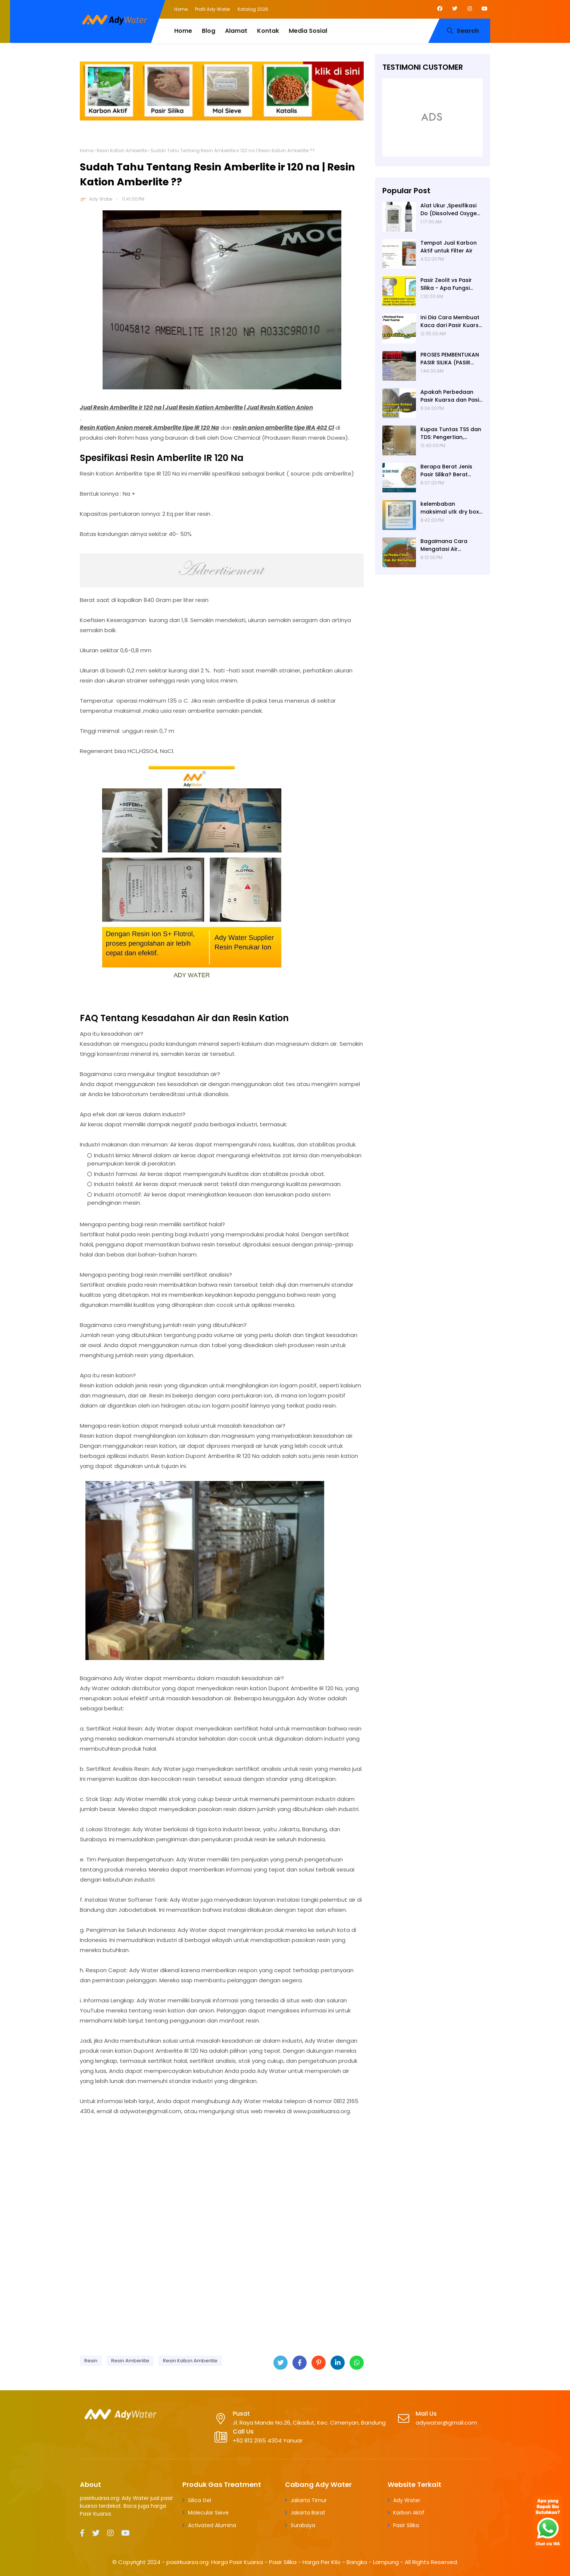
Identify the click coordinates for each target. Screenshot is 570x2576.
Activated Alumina (212, 2525)
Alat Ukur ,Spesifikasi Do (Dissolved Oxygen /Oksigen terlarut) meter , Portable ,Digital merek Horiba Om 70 (450, 209)
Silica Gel (199, 2500)
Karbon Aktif (409, 2512)
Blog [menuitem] (208, 30)
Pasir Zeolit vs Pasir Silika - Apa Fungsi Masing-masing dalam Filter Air (451, 284)
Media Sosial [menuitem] (308, 30)
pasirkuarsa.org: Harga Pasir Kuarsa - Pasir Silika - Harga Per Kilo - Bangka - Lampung (282, 2562)
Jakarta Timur (309, 2500)
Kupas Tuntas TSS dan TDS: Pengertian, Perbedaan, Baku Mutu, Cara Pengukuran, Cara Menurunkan (451, 433)
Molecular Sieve (208, 2512)
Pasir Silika (406, 2525)
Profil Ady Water (212, 9)
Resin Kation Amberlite (122, 150)
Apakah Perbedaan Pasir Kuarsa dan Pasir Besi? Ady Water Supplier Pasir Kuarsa (450, 396)
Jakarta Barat (308, 2512)
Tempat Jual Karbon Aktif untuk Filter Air (448, 246)
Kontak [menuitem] (268, 30)
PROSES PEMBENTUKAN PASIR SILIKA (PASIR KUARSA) (449, 359)
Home (181, 9)
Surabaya (303, 2525)
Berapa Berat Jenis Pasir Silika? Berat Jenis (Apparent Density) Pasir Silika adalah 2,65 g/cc (446, 471)
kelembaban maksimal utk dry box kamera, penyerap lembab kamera (449, 508)
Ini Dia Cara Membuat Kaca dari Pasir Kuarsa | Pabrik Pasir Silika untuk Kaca (451, 321)
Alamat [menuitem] (236, 30)
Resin (90, 2360)
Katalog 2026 (253, 9)
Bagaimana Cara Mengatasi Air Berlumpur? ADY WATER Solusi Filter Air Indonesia (449, 545)
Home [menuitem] (183, 30)
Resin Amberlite (130, 2360)
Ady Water (101, 199)
